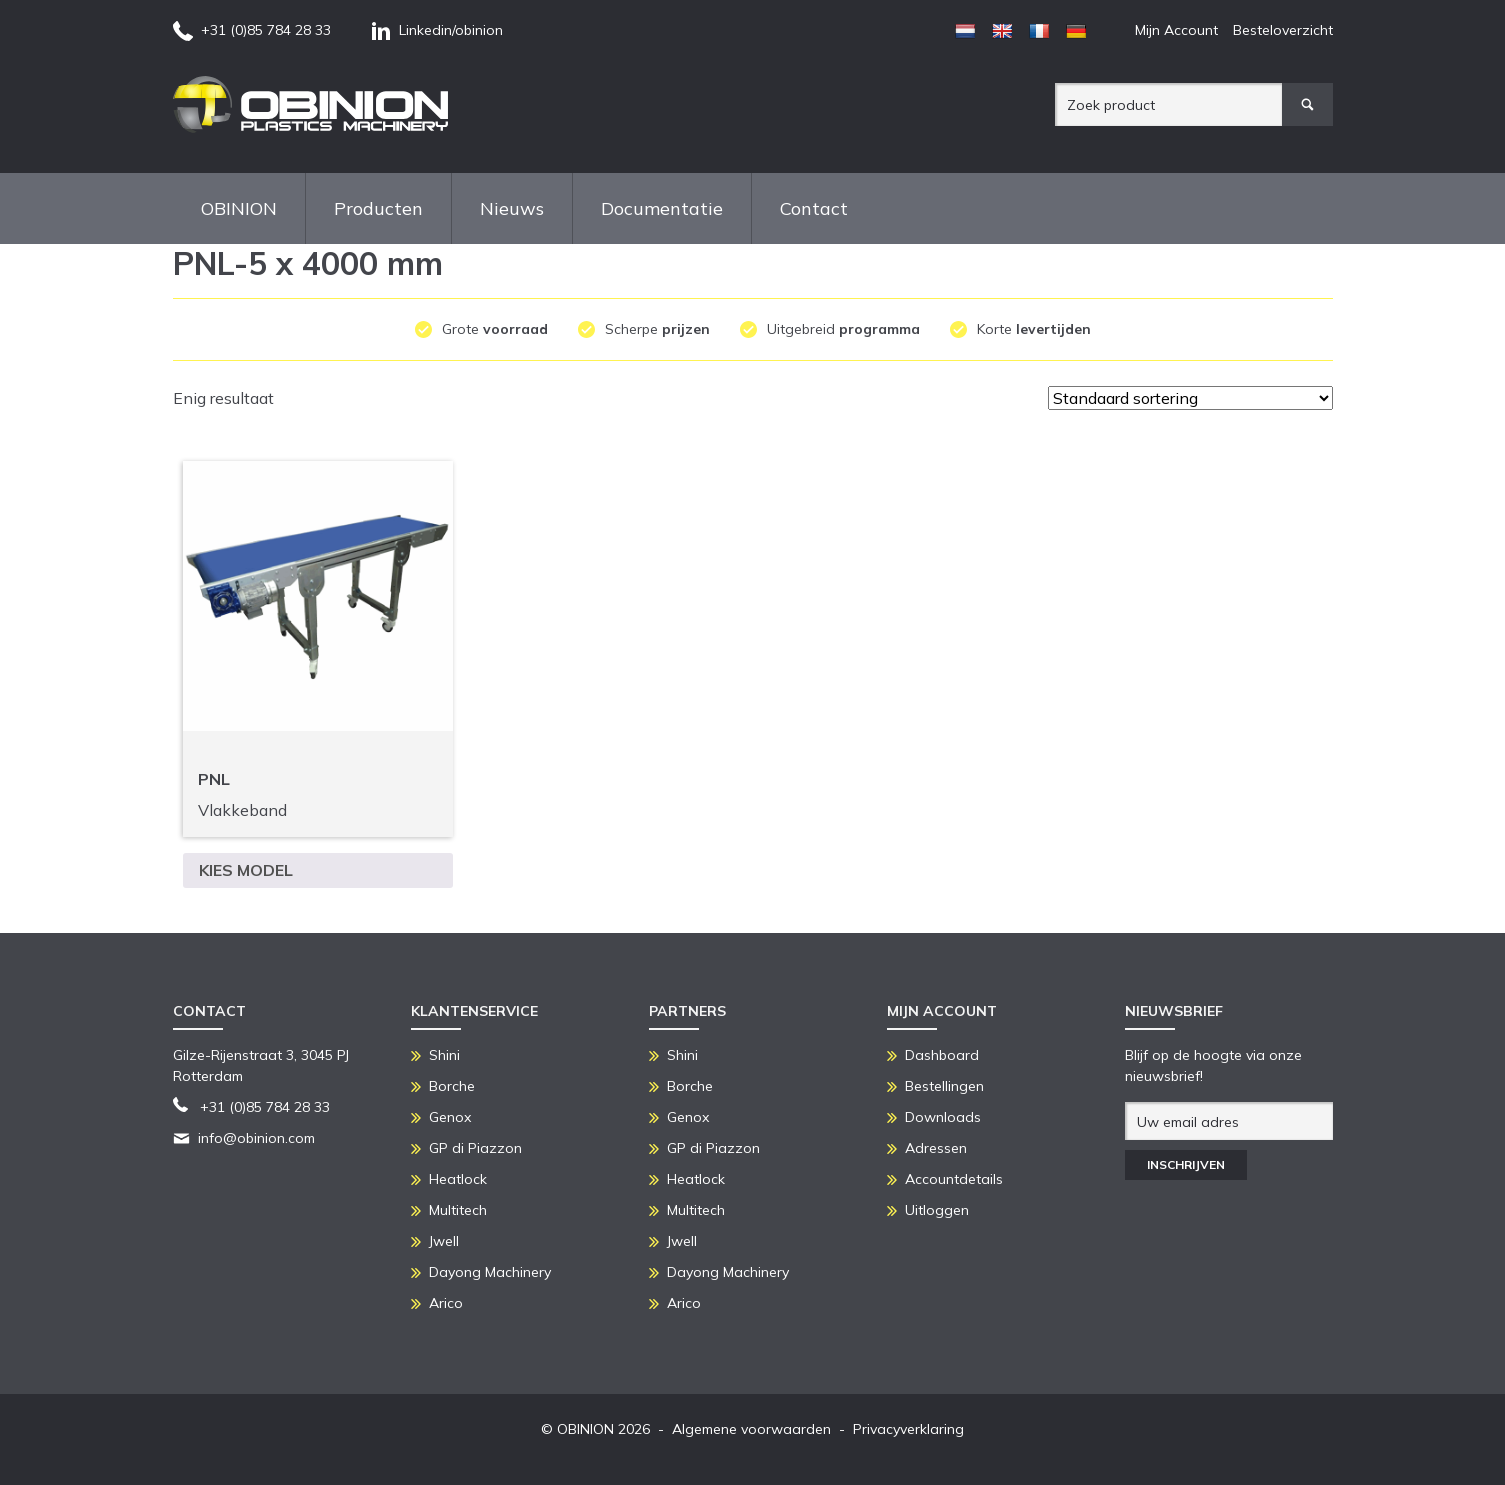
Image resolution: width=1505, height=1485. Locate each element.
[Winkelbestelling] (1190, 398)
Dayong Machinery (490, 1272)
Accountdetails (954, 1179)
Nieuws (512, 208)
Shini (444, 1055)
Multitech (458, 1210)
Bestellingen (944, 1086)
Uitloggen (937, 1210)
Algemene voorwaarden (751, 1429)
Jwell (444, 1241)
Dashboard (942, 1055)
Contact (814, 208)
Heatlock (458, 1179)
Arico (446, 1303)
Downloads (943, 1117)
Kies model (246, 870)
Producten (378, 208)
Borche (452, 1086)
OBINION (239, 208)
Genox (450, 1117)
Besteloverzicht (1283, 30)
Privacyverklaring (908, 1429)
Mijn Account (1176, 30)
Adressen (936, 1148)
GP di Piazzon (475, 1148)
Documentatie (662, 208)
